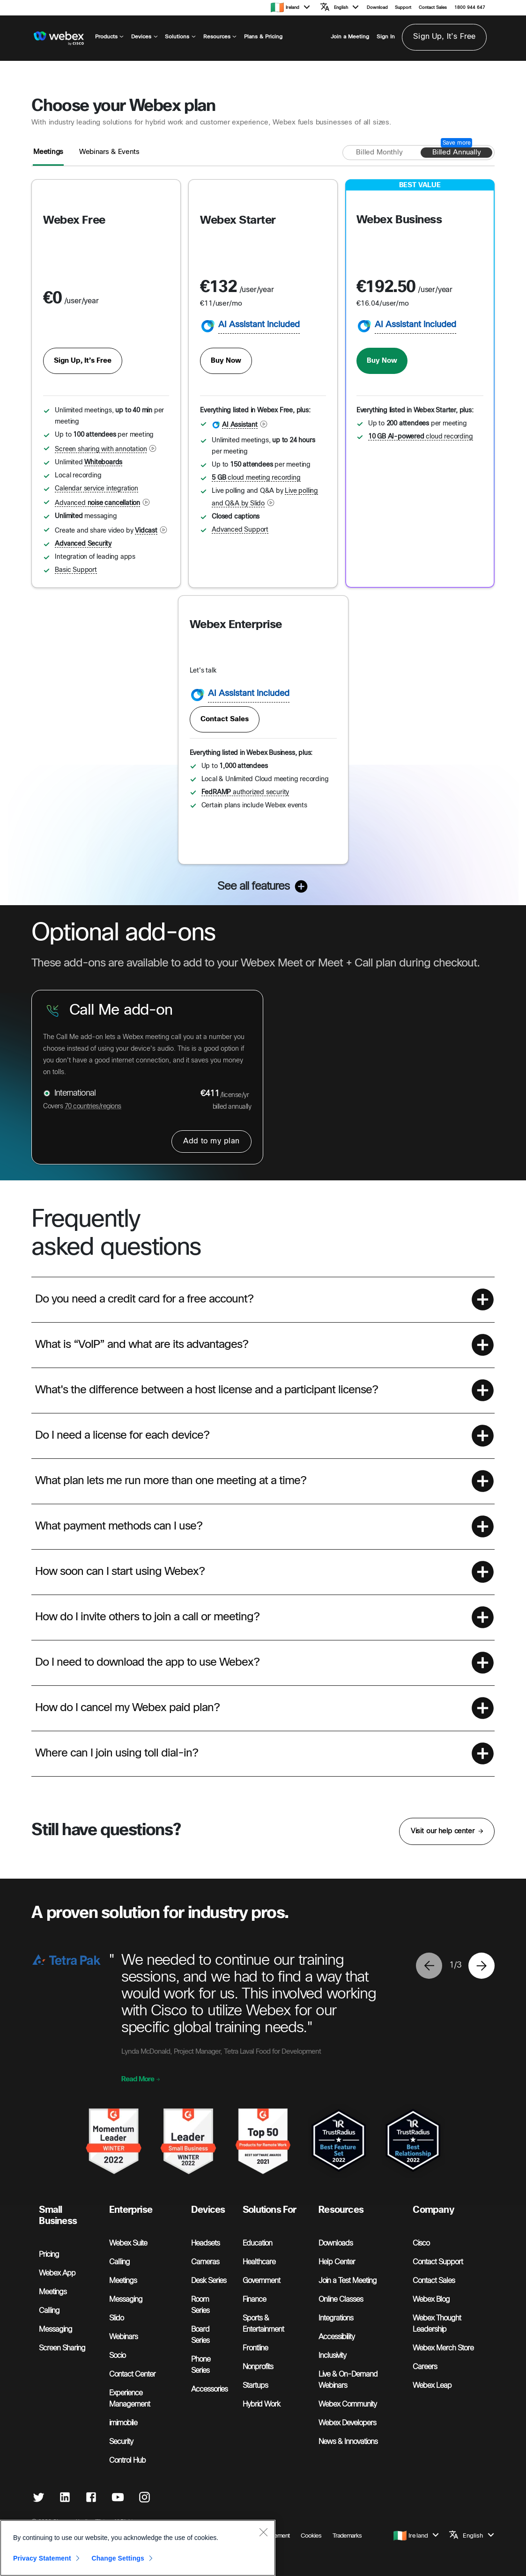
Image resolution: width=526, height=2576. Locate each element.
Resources (220, 36)
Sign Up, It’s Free (444, 36)
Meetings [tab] (48, 152)
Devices (144, 36)
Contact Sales (433, 8)
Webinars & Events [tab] (109, 152)
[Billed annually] (456, 152)
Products (109, 36)
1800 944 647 (469, 8)
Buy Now (226, 361)
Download (377, 8)
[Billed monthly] (379, 152)
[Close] (263, 2571)
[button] (298, 6)
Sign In (386, 36)
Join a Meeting (350, 36)
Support (403, 8)
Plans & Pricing (263, 36)
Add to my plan (211, 1141)
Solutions (180, 36)
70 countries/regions (93, 1107)
